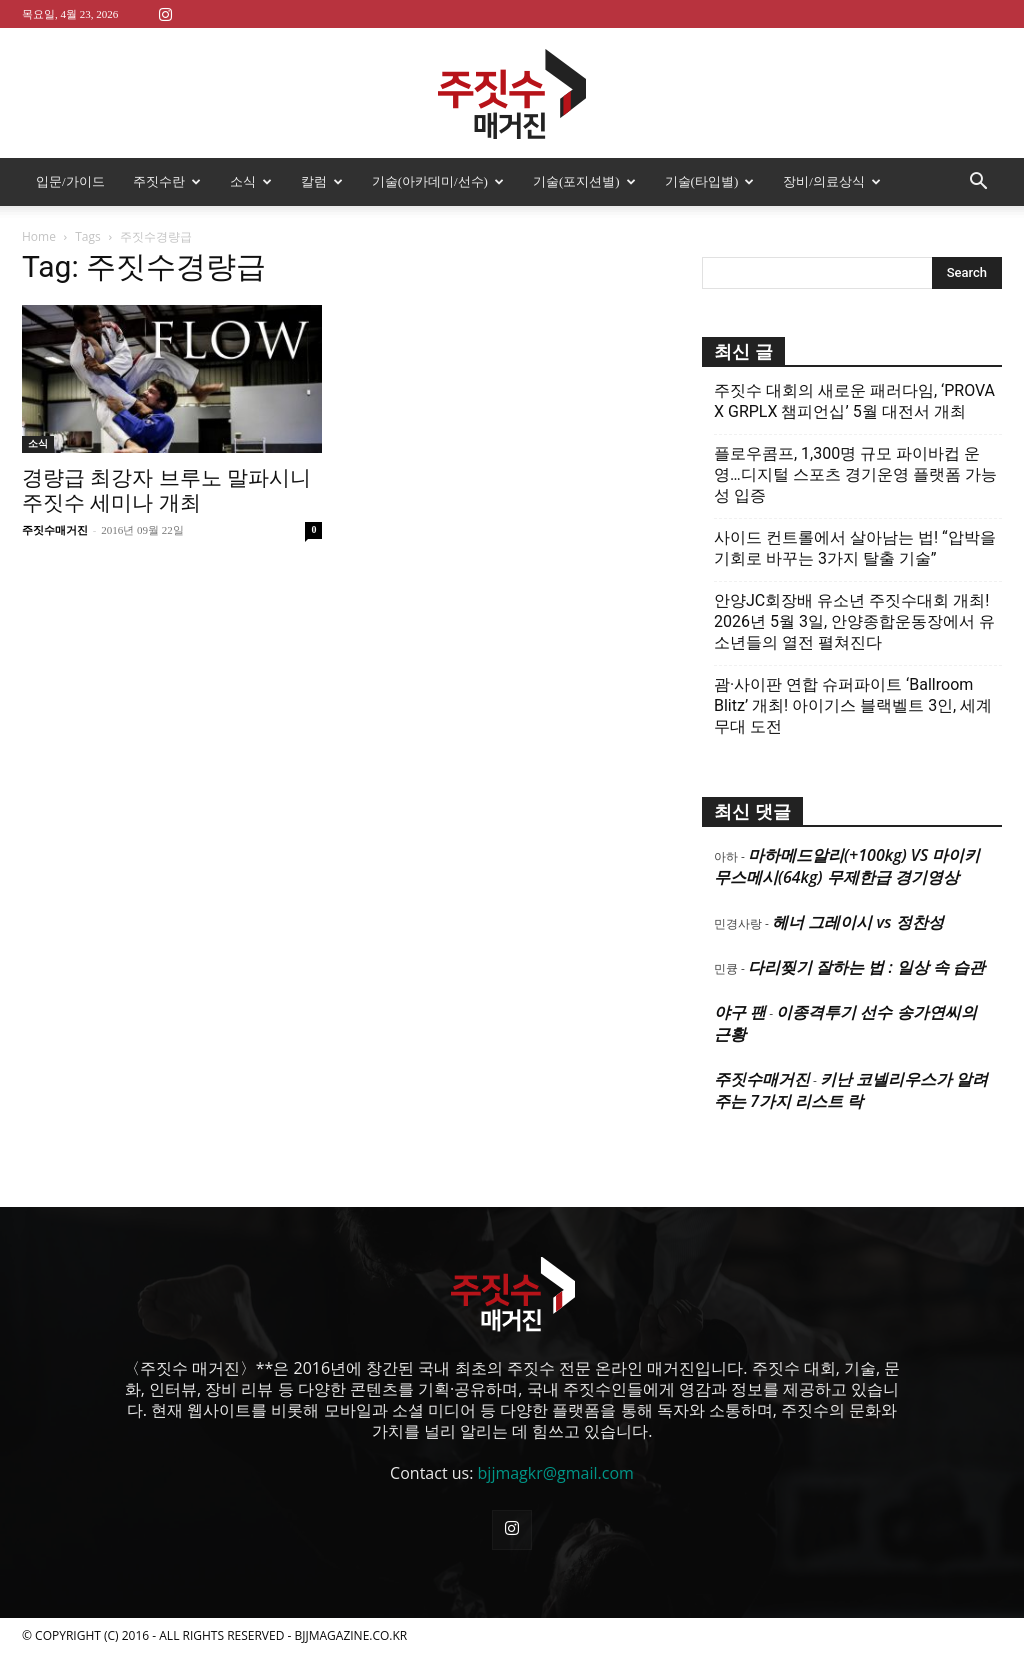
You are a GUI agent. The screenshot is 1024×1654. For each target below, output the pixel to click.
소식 (251, 181)
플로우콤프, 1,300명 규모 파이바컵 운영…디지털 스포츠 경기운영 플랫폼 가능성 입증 (855, 474)
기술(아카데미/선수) (438, 181)
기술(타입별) (710, 181)
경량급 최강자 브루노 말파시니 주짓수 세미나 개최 (166, 490)
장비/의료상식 (832, 181)
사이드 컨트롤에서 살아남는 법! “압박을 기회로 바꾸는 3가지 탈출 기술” (855, 548)
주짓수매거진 (55, 530)
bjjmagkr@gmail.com (556, 1473)
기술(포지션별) (584, 181)
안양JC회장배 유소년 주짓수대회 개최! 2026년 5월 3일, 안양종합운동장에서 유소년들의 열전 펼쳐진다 (854, 621)
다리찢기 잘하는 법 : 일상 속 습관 (866, 967)
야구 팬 (740, 1012)
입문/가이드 (70, 181)
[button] (978, 183)
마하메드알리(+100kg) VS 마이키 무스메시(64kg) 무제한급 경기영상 (847, 866)
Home (39, 236)
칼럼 (322, 181)
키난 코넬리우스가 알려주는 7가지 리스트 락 (851, 1090)
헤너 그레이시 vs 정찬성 (857, 922)
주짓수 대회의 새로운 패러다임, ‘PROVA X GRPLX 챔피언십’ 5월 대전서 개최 (854, 401)
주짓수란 (167, 181)
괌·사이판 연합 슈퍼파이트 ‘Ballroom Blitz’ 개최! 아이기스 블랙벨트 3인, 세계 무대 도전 (853, 705)
